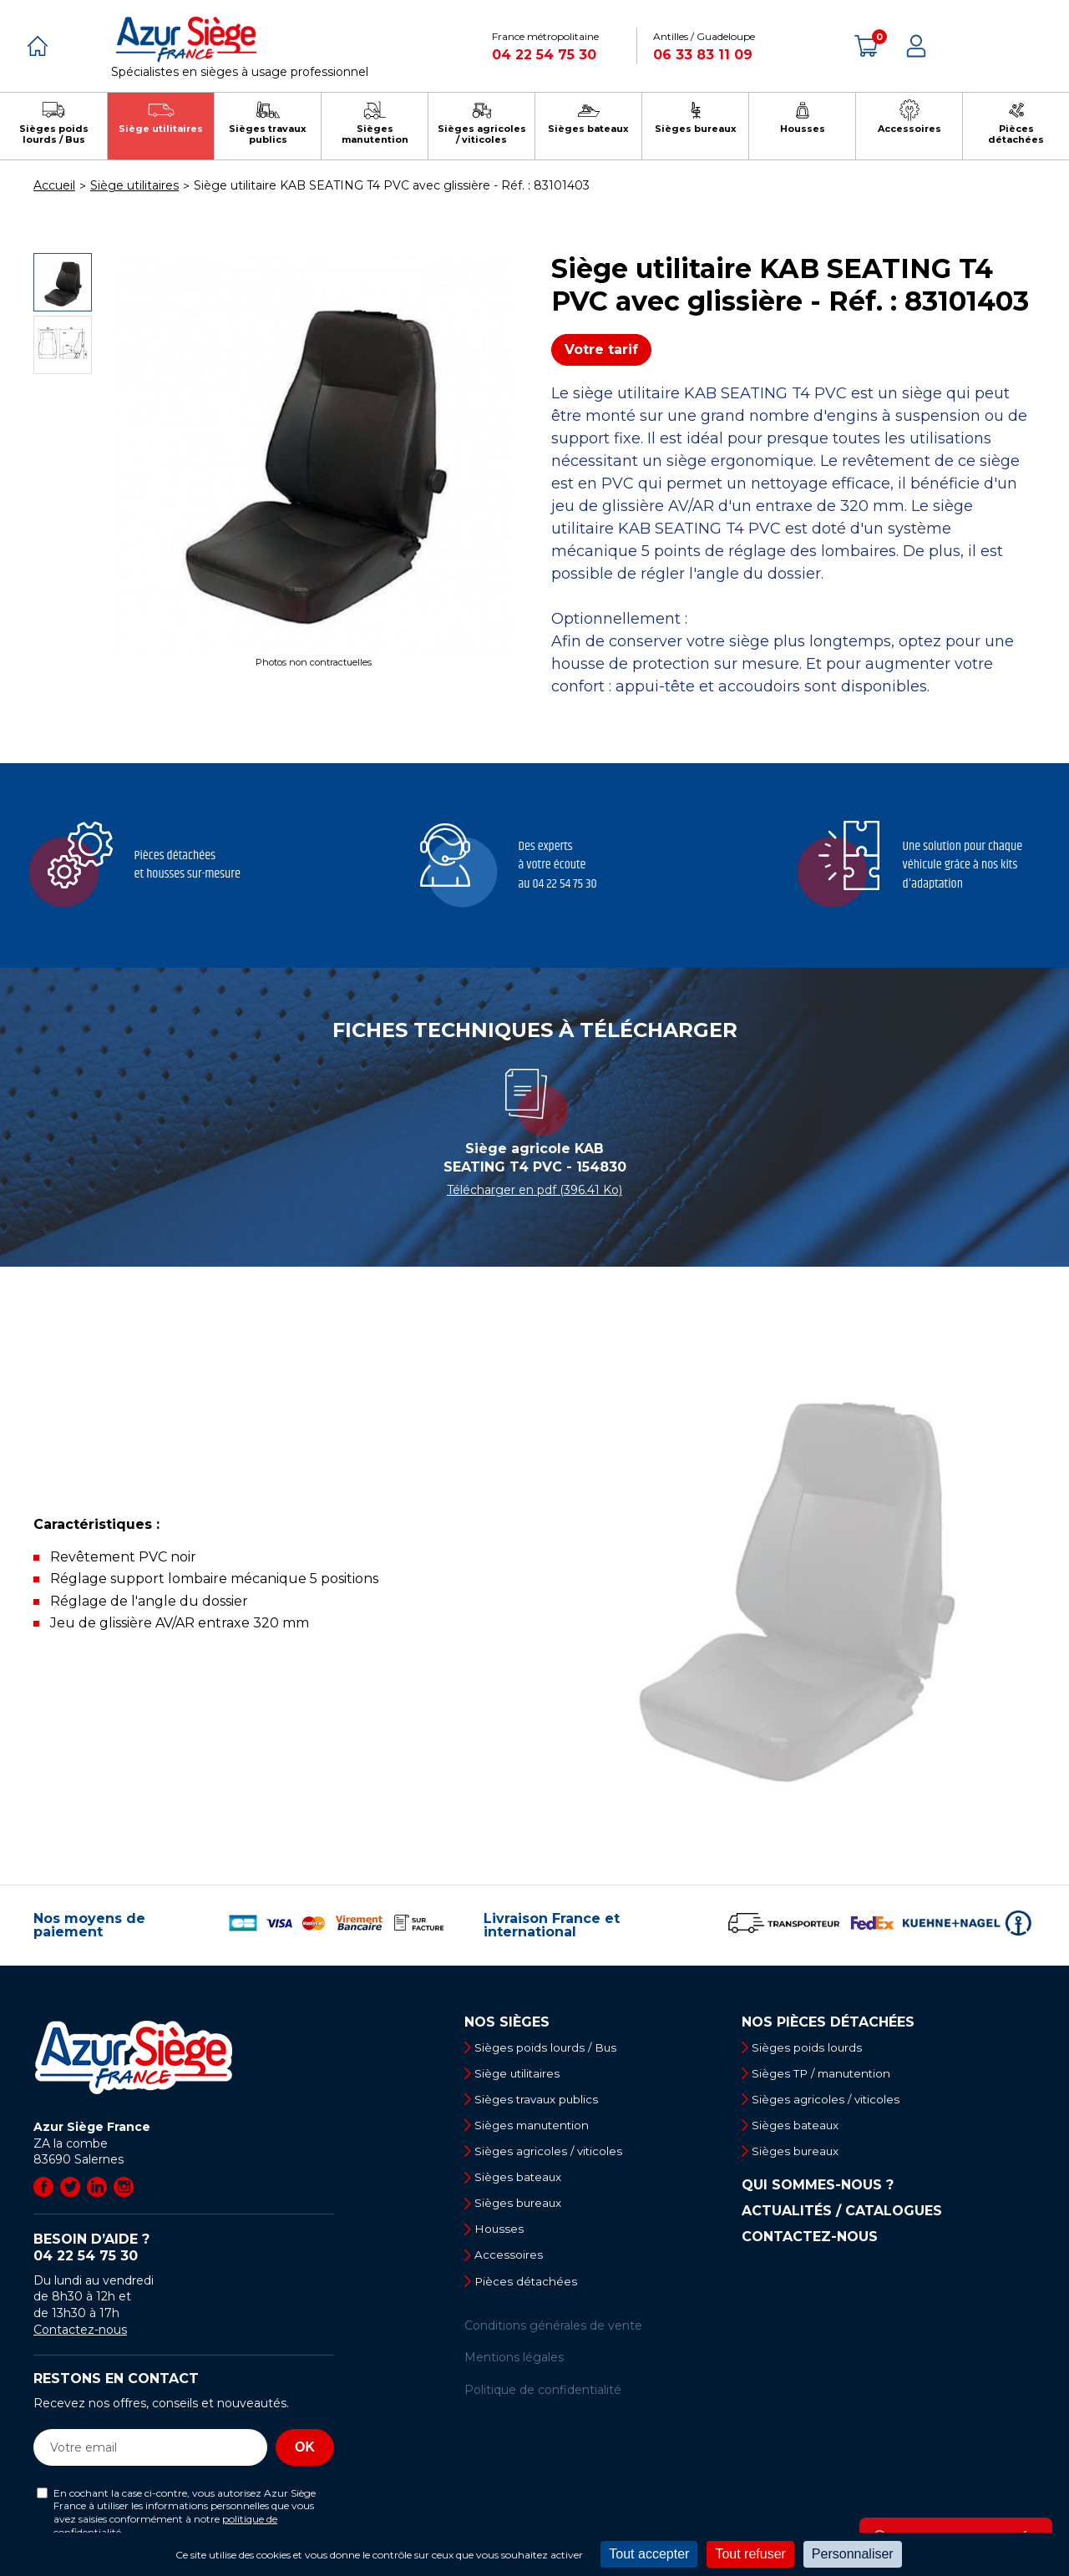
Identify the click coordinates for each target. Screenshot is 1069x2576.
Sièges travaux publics (541, 2100)
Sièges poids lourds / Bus (550, 2047)
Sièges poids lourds (811, 2047)
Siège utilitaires (522, 2074)
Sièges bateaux (522, 2181)
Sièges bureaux (522, 2208)
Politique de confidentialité (542, 2398)
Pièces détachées (530, 2289)
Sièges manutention (537, 2128)
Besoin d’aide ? (183, 2248)
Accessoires (512, 2262)
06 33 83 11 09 (702, 55)
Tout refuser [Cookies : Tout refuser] (750, 2554)
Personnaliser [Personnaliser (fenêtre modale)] (853, 2554)
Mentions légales (514, 2366)
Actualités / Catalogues (842, 2215)
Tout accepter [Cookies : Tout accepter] (649, 2554)
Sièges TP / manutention (828, 2074)
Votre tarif (601, 349)
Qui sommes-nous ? (818, 2189)
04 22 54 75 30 (544, 55)
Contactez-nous (80, 2329)
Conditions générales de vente (553, 2334)
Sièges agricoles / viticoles (554, 2155)
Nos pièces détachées (828, 2022)
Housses (503, 2235)
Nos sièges (507, 2022)
